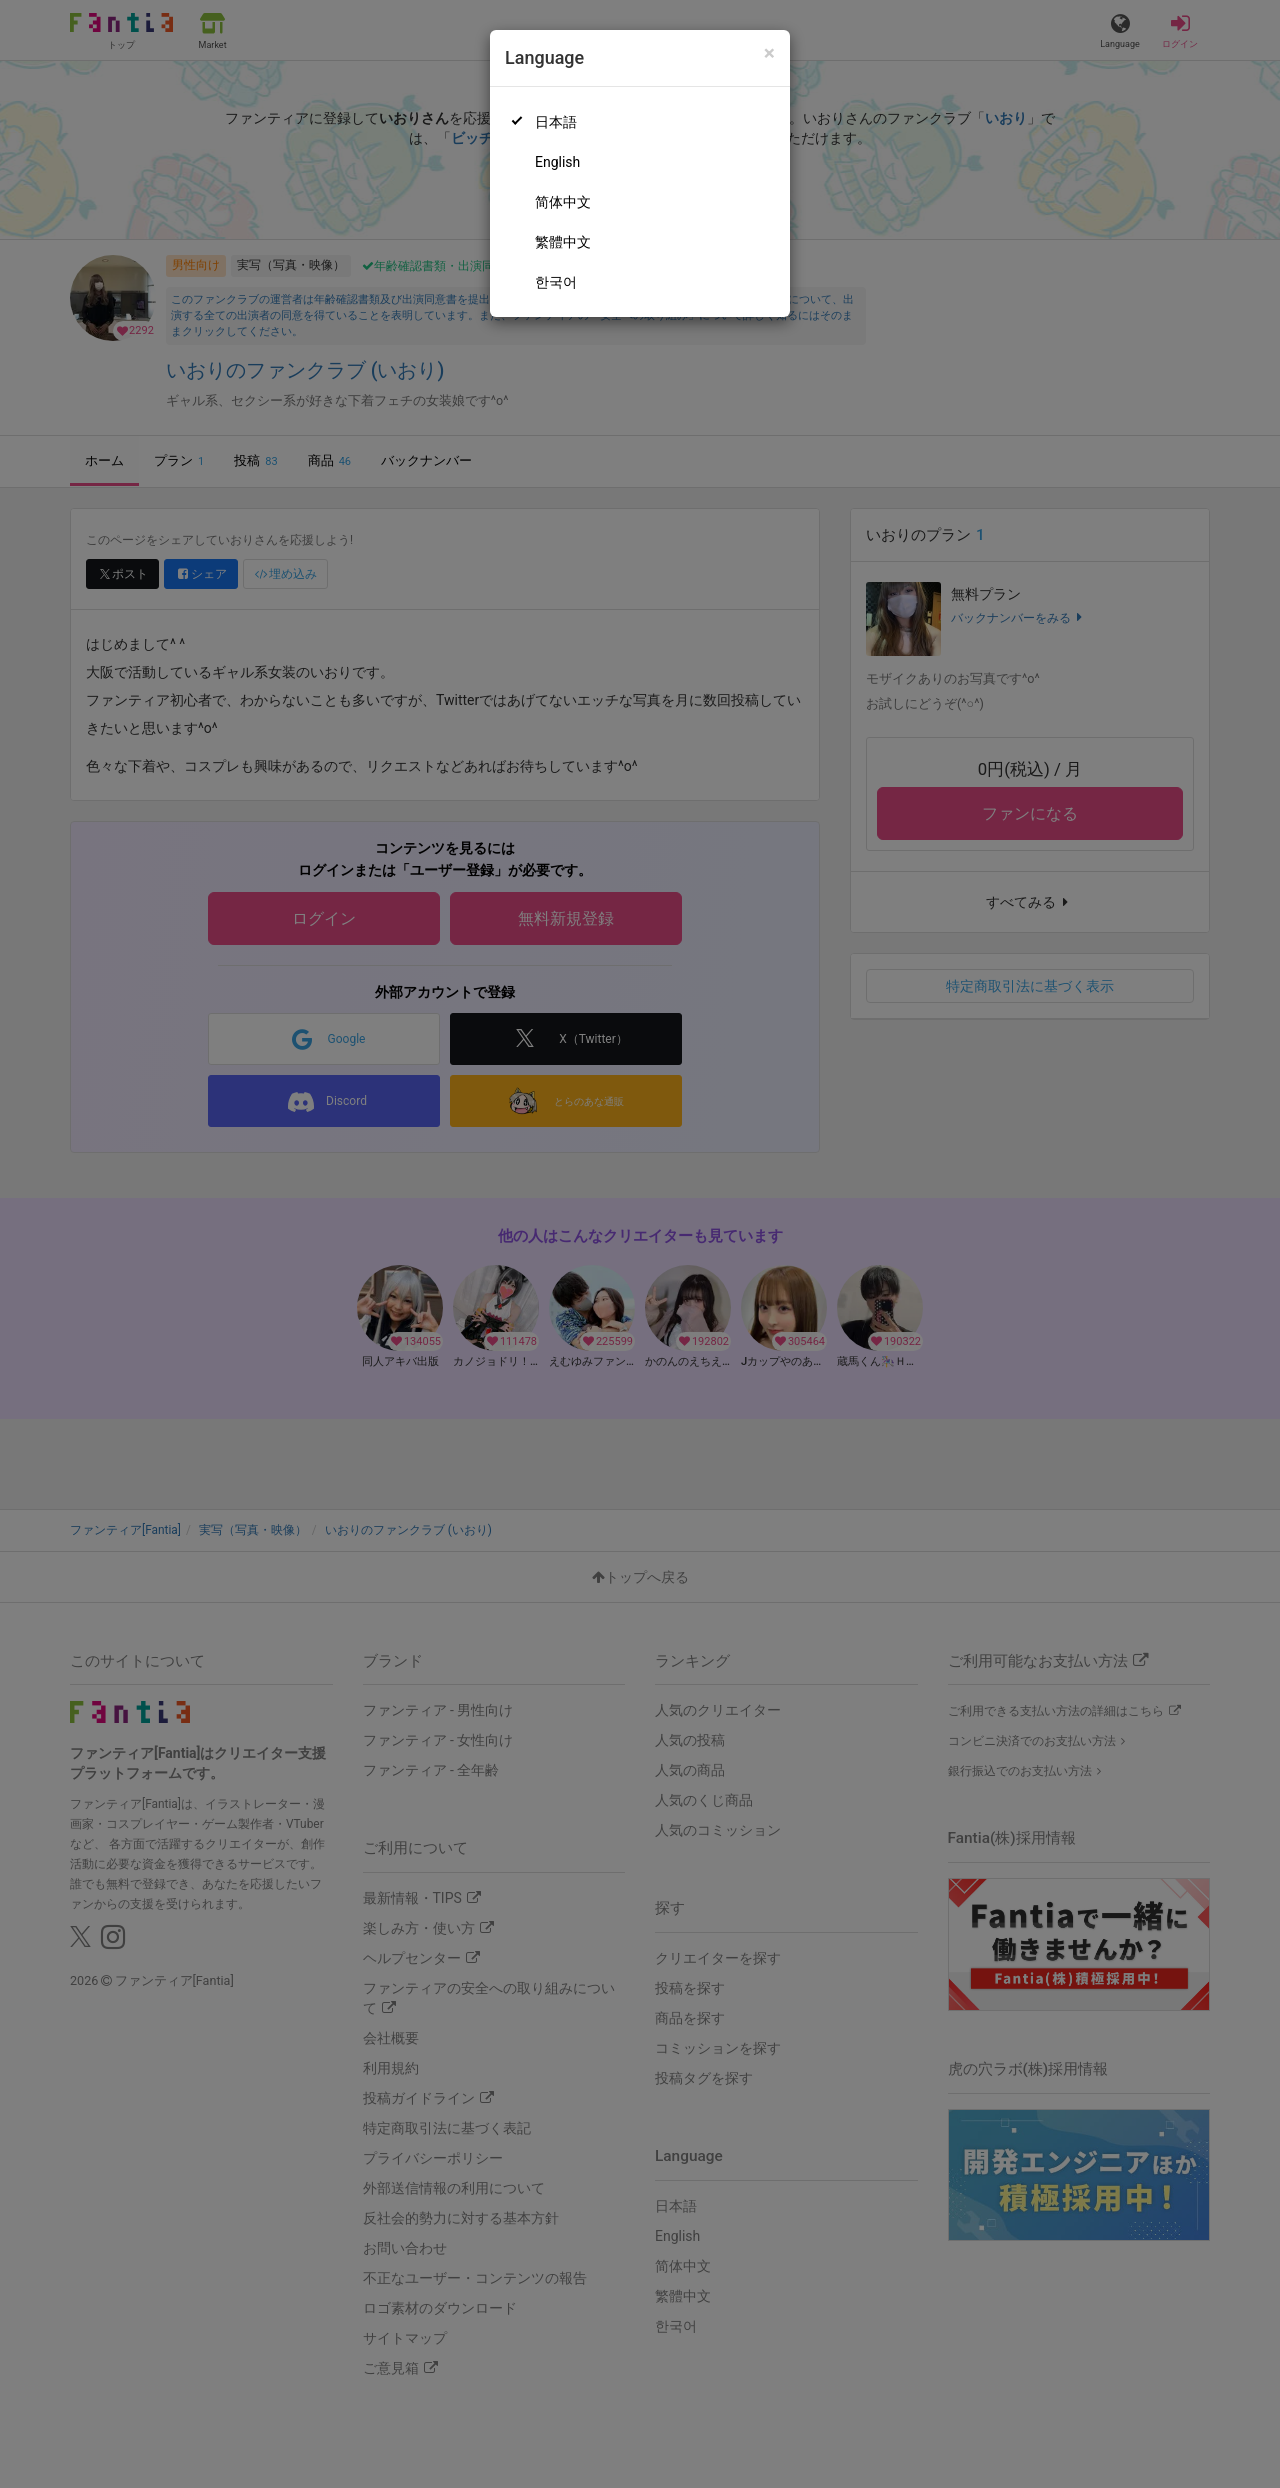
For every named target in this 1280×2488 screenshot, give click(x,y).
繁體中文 (563, 242)
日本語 (556, 122)
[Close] (769, 53)
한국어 (556, 282)
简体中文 (563, 202)
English (557, 162)
